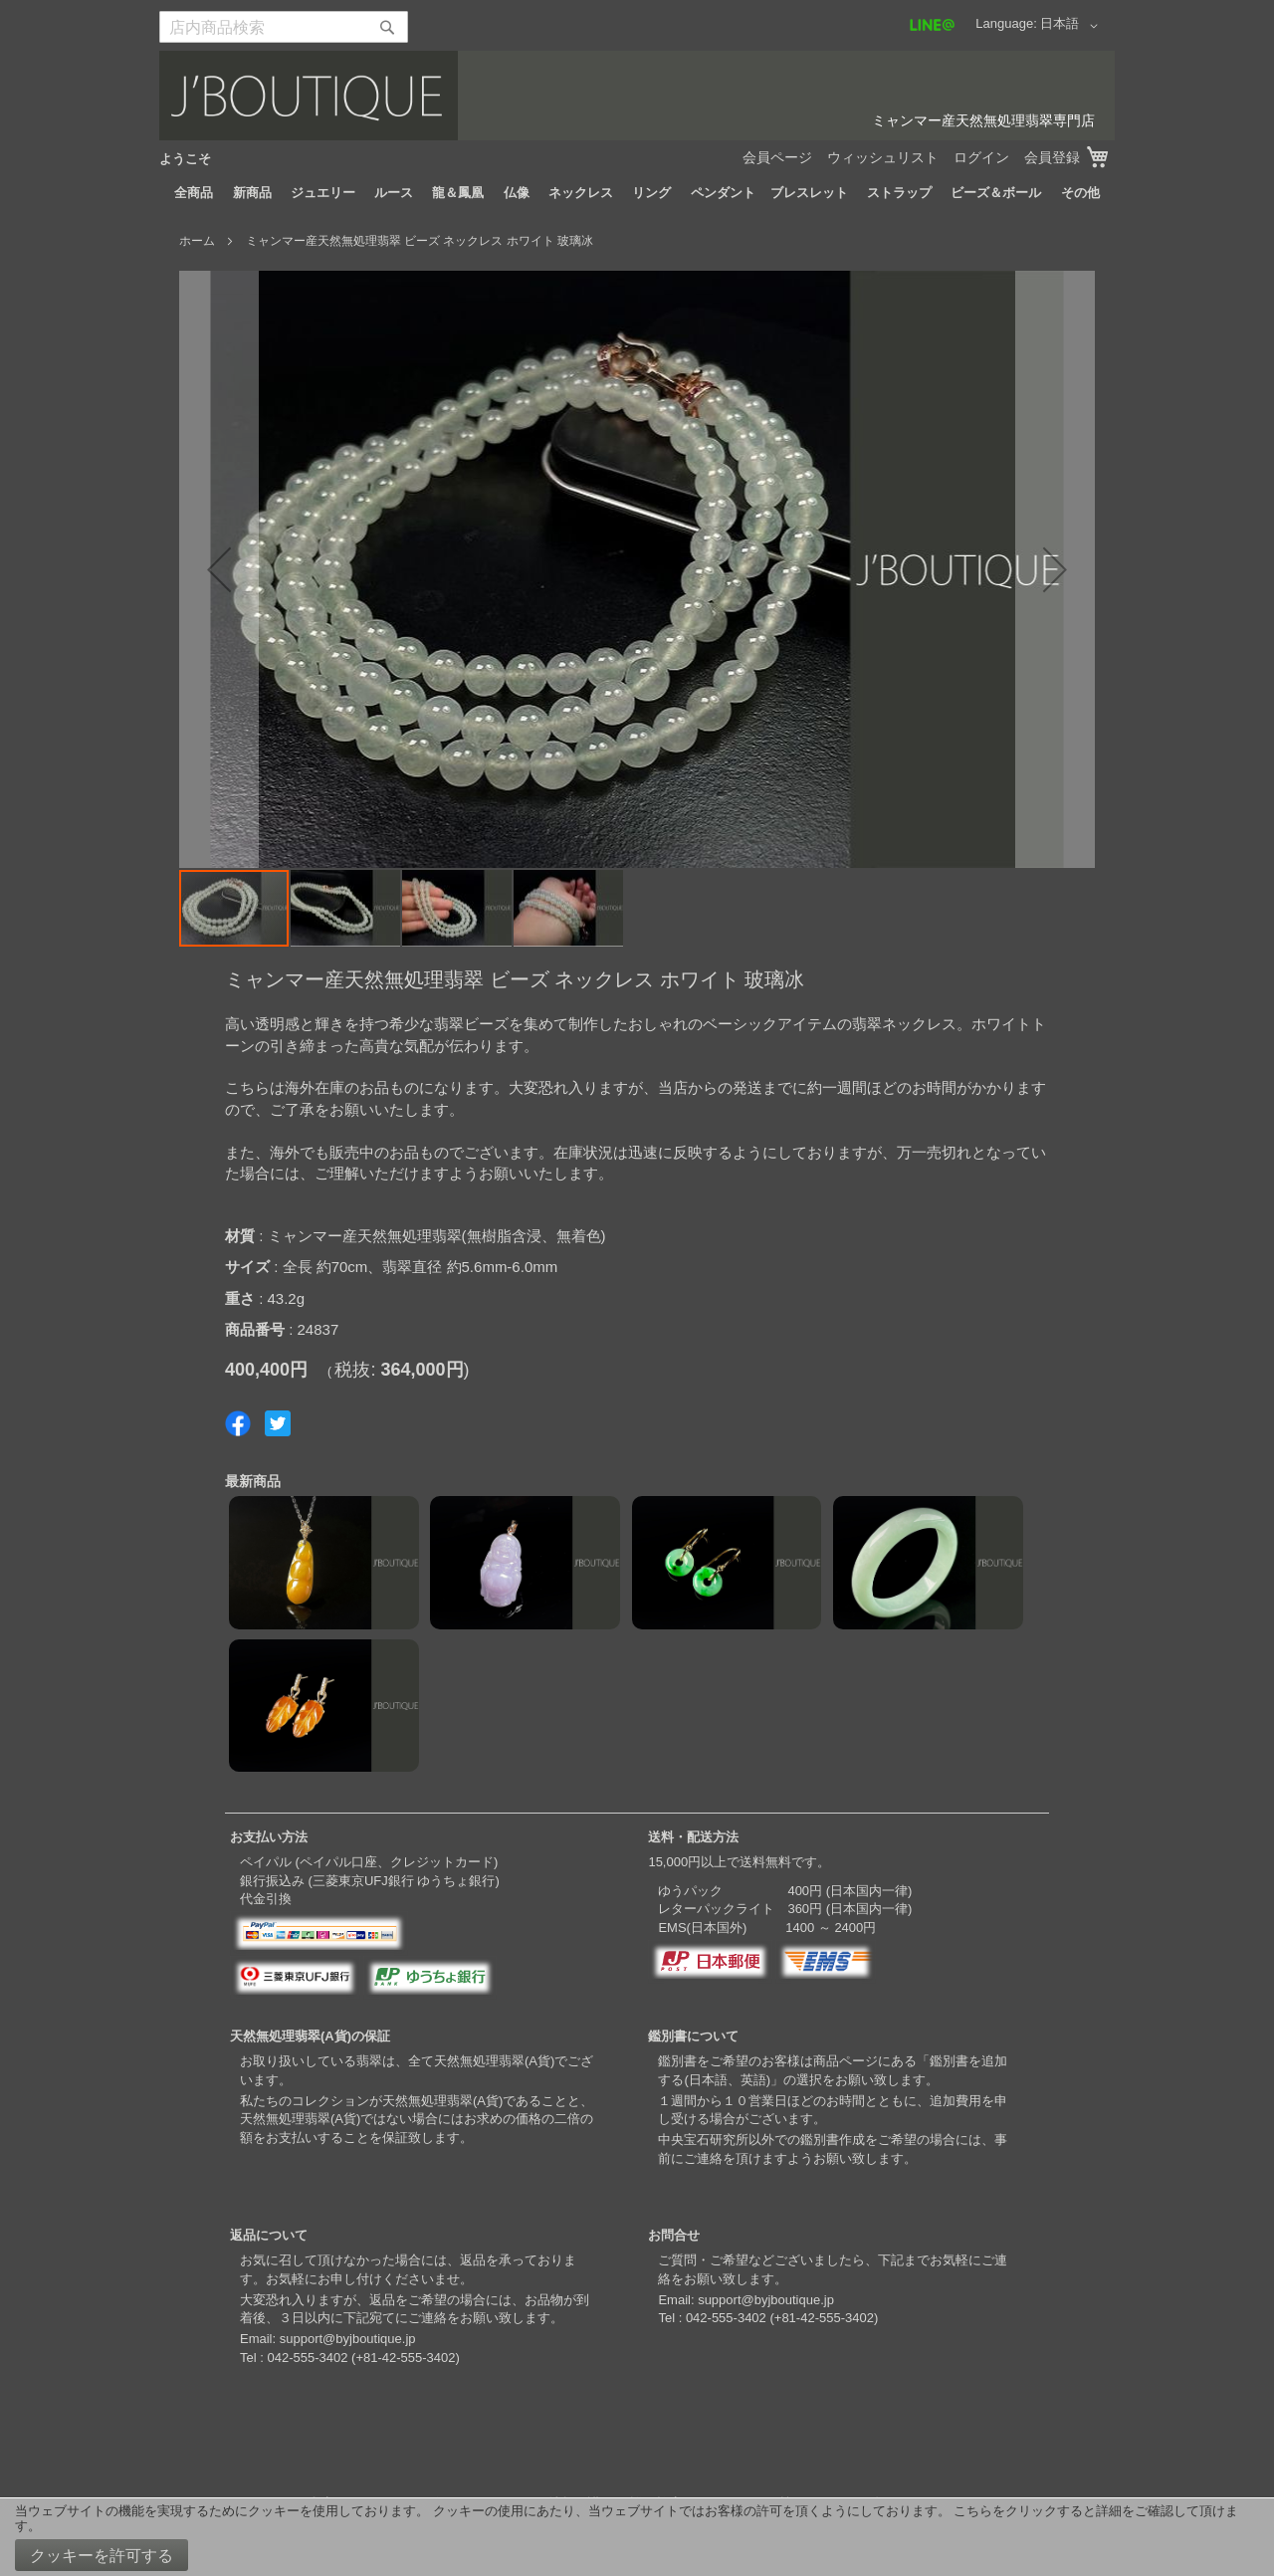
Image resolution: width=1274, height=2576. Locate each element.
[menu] (637, 193)
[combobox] (283, 27)
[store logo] (637, 95)
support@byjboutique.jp (348, 2338)
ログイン (981, 157)
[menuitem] (193, 193)
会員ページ (777, 157)
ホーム (197, 241)
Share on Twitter (278, 1423)
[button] (1072, 26)
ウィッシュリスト (883, 157)
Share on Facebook (238, 1423)
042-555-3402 (307, 2357)
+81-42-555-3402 (405, 2357)
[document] (637, 2537)
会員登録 (1052, 157)
